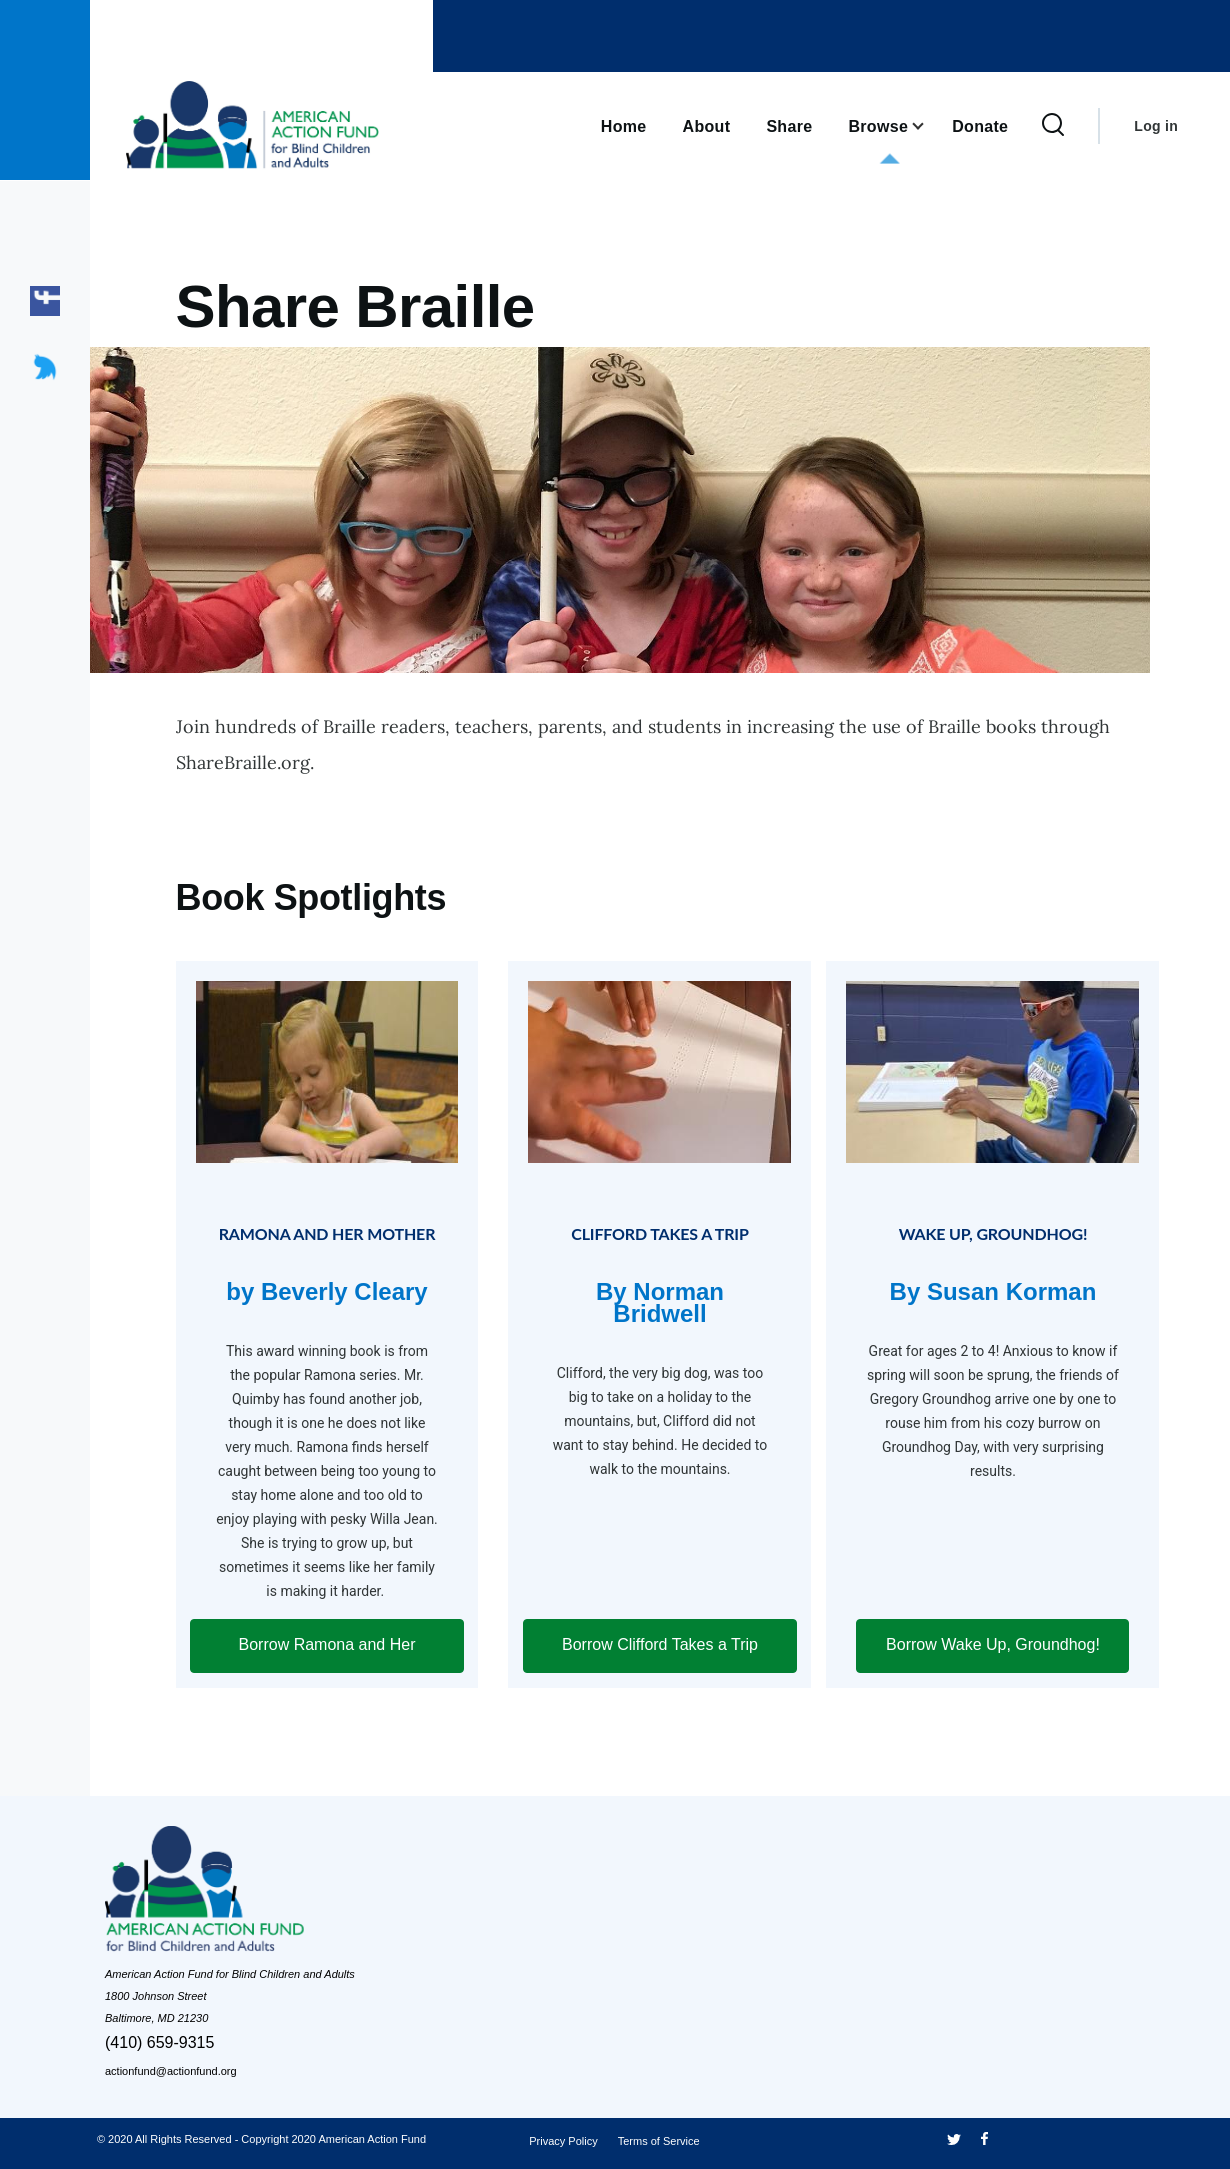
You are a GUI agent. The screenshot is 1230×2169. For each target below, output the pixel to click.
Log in (1156, 126)
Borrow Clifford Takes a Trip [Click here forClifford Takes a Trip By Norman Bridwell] (660, 1644)
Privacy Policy (563, 2141)
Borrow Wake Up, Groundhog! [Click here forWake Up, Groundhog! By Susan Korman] (993, 1644)
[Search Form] (1053, 126)
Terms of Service (659, 2141)
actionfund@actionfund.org (171, 2071)
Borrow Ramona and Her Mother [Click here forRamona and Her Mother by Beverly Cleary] (327, 1654)
